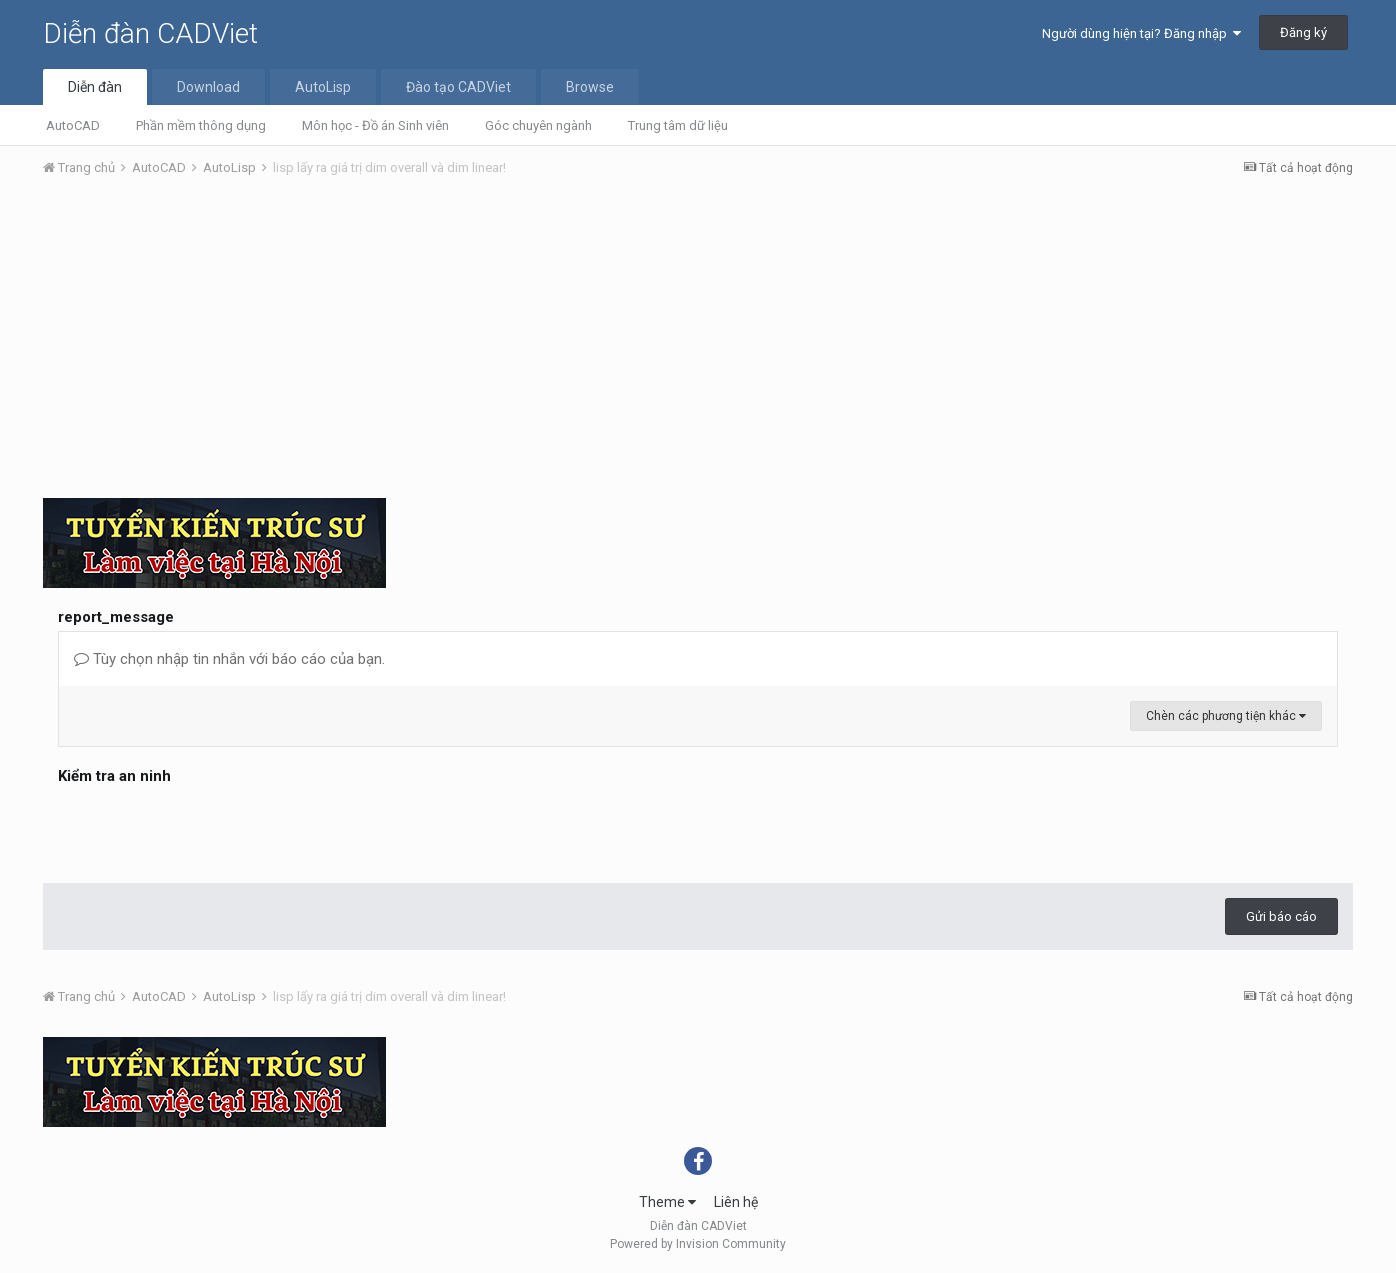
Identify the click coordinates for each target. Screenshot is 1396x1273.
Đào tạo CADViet (458, 87)
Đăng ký (1303, 32)
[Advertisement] (698, 343)
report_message (116, 617)
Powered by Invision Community (698, 1244)
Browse (590, 87)
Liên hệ (736, 1202)
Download (208, 87)
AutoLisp (323, 87)
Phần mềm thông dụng (201, 125)
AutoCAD (73, 125)
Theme (667, 1202)
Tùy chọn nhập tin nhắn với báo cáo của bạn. (229, 659)
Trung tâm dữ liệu (678, 125)
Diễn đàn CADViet (150, 33)
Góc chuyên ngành (538, 125)
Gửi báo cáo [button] (1281, 916)
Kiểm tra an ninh (114, 776)
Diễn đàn (95, 87)
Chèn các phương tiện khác (1226, 716)
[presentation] (210, 829)
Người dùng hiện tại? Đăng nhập (1141, 33)
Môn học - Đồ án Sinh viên (375, 125)
